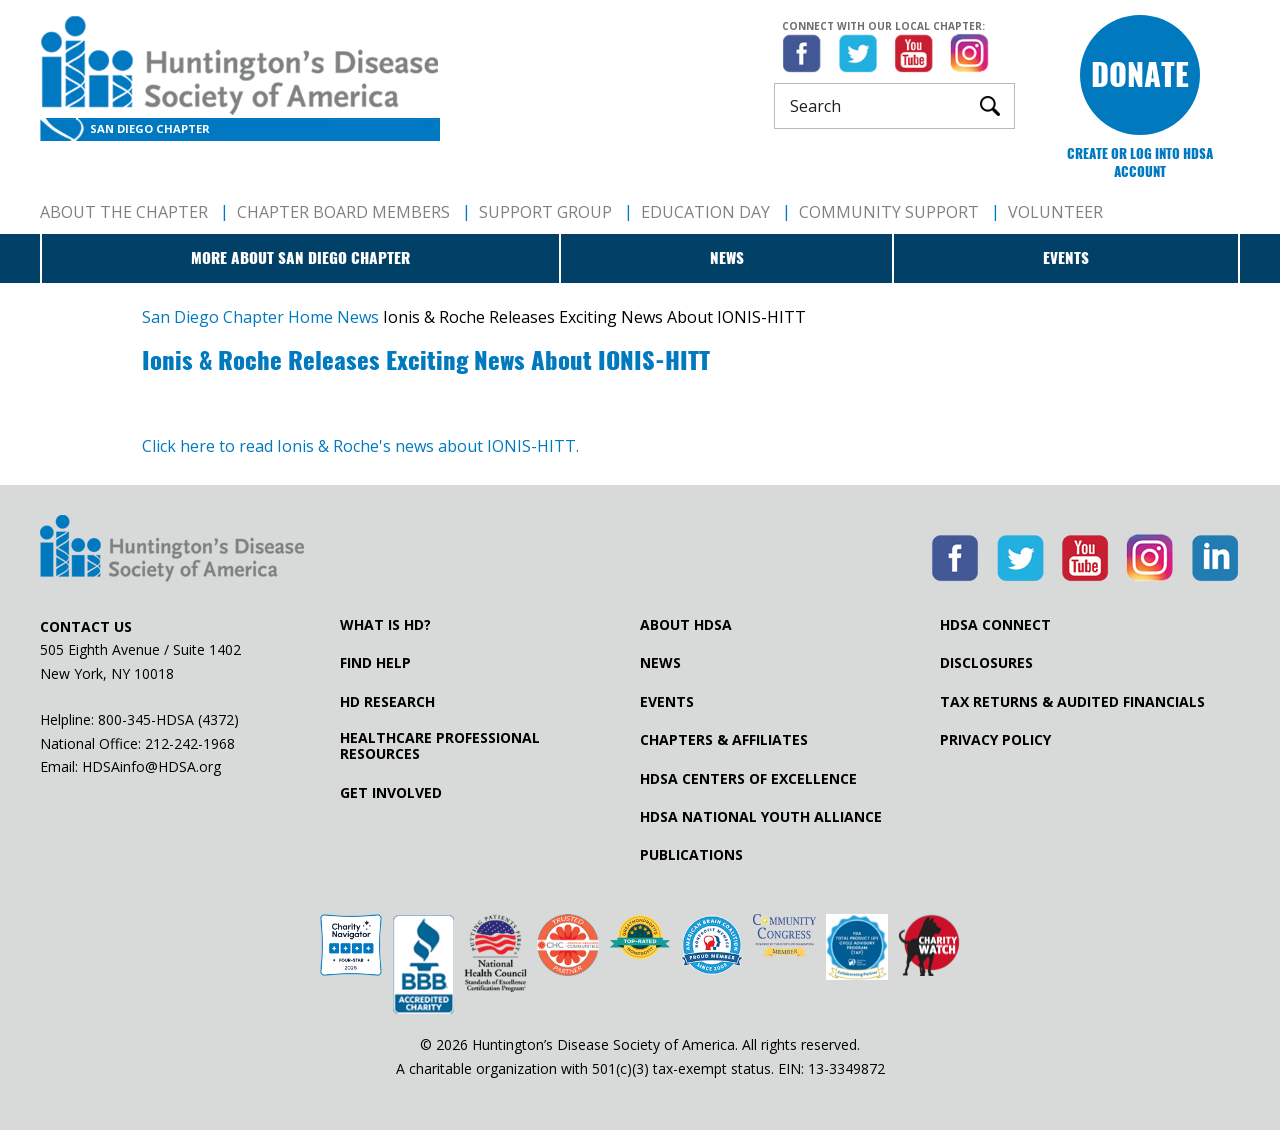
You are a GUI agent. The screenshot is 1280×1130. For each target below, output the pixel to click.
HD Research (387, 702)
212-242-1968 (190, 743)
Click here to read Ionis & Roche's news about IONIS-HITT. (360, 446)
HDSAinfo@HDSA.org (151, 766)
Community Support (889, 212)
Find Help (375, 663)
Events (1066, 258)
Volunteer (1055, 212)
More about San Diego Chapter (300, 258)
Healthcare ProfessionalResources (440, 746)
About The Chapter (124, 212)
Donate (1140, 74)
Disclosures (986, 663)
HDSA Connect (995, 625)
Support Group (545, 212)
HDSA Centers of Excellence (748, 779)
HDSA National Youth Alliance (761, 817)
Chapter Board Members (343, 212)
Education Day (705, 212)
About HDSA (686, 625)
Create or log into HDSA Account (1140, 162)
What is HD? (385, 625)
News (727, 258)
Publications (691, 855)
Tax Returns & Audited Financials (1072, 702)
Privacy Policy (995, 740)
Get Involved (391, 793)
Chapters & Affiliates (724, 740)
